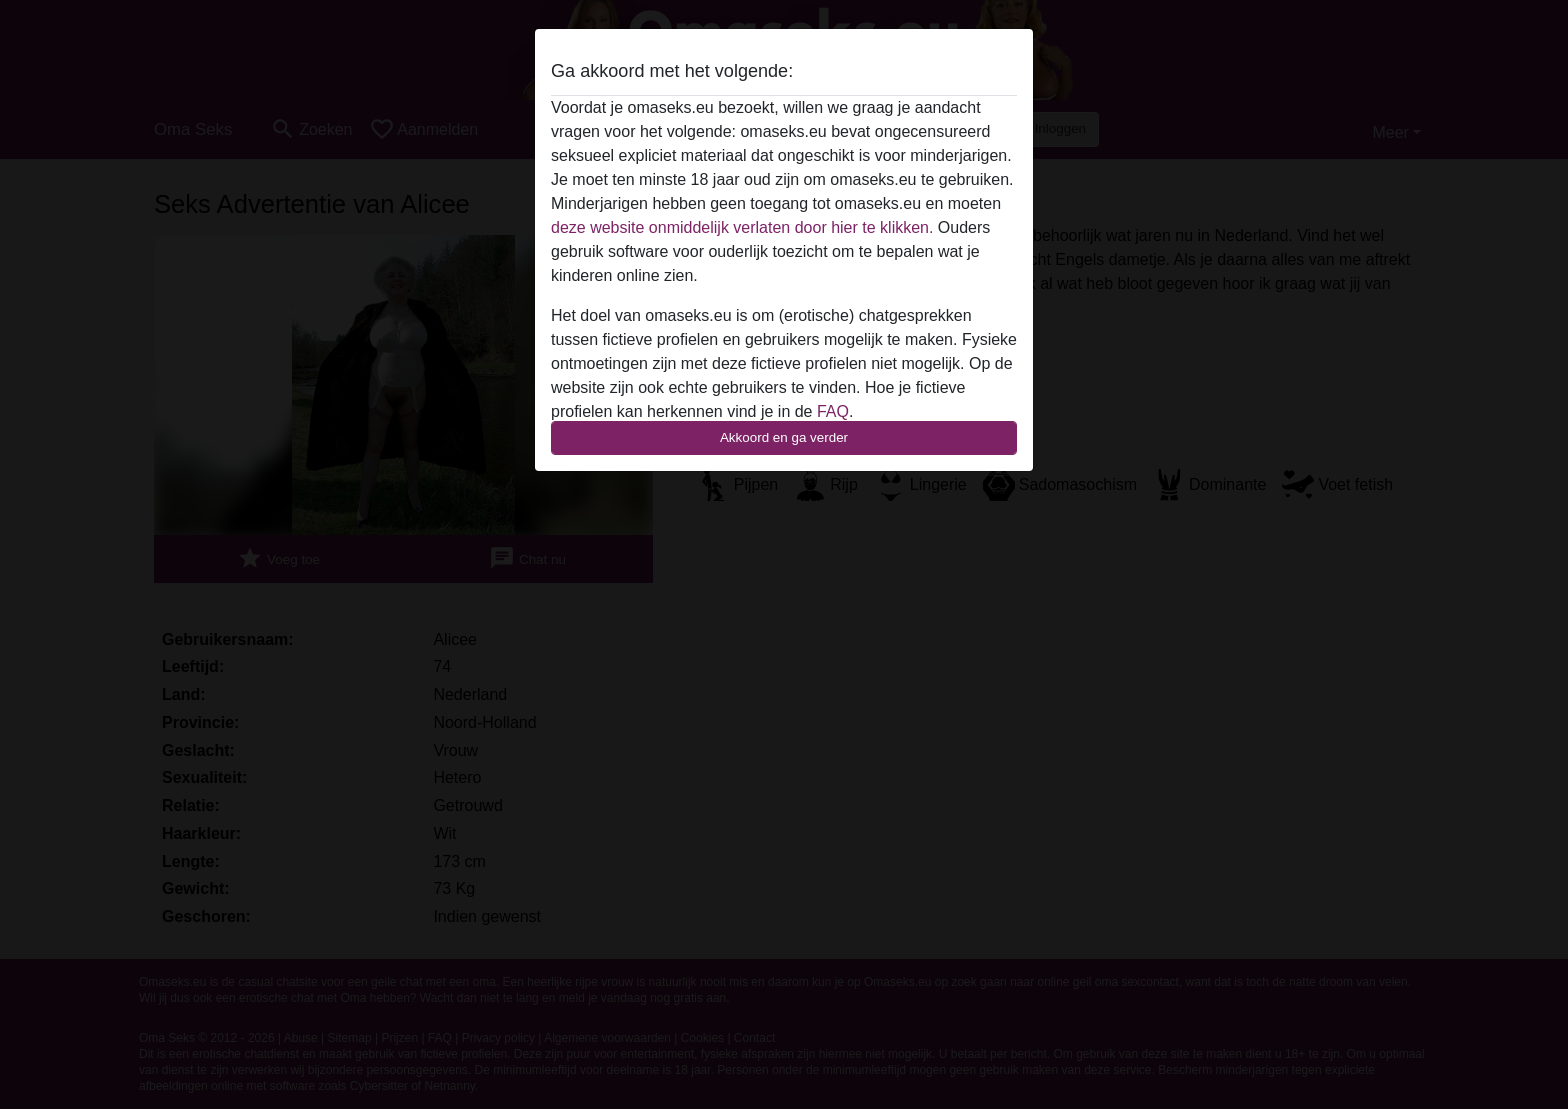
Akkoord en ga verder (784, 437)
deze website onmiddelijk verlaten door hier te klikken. (742, 227)
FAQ (833, 411)
